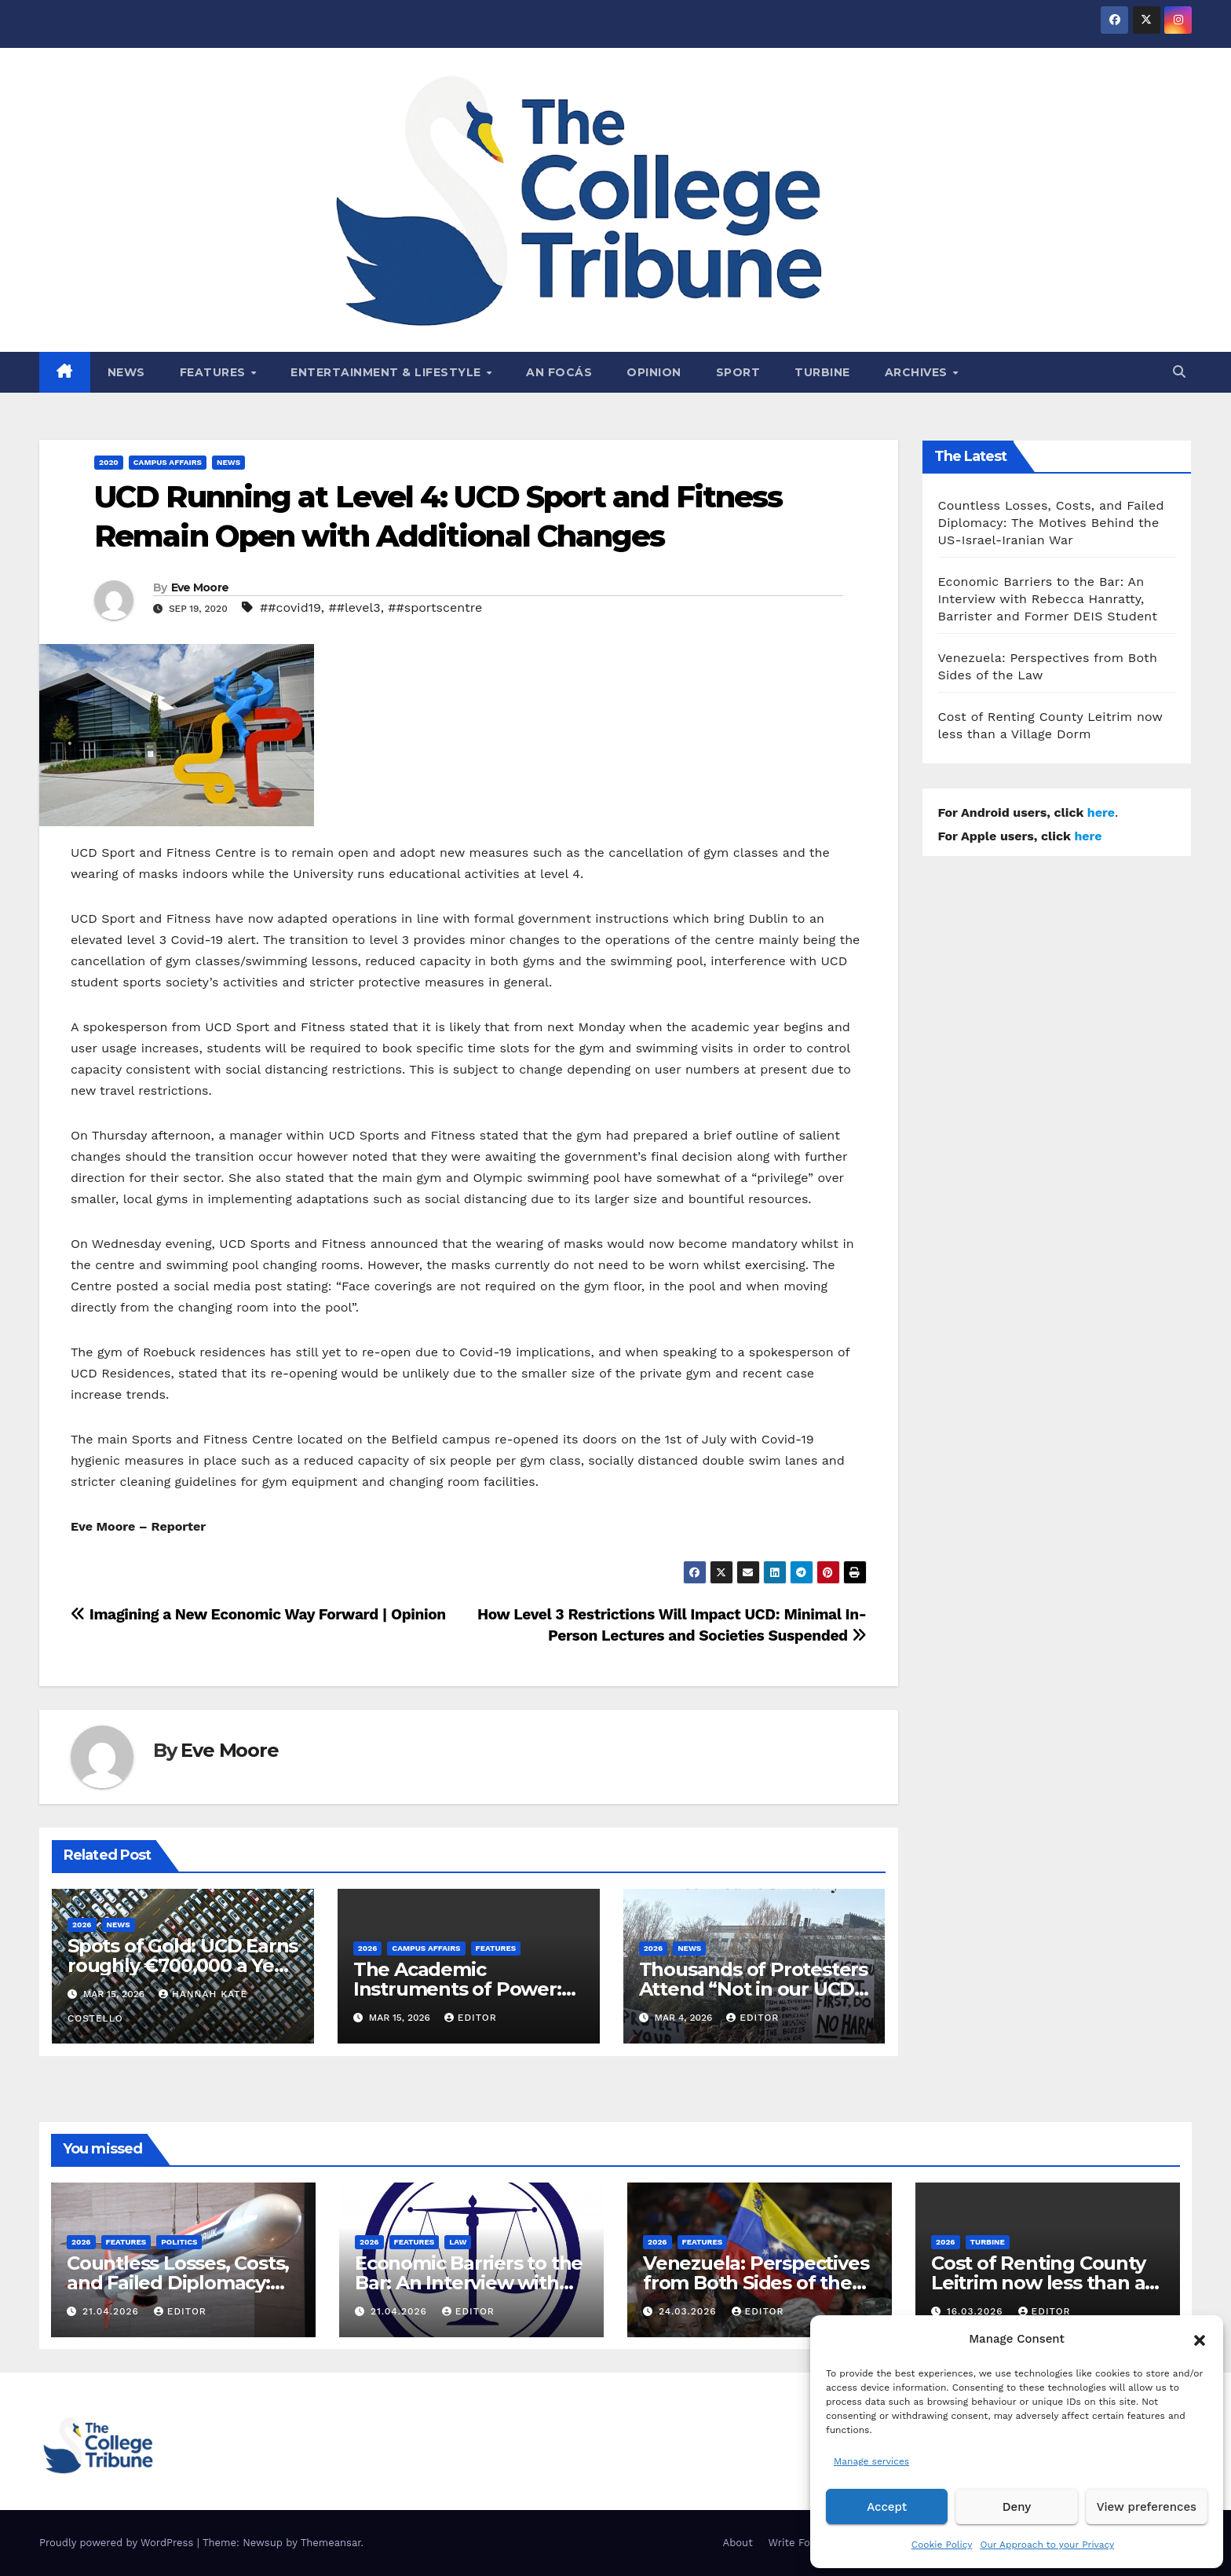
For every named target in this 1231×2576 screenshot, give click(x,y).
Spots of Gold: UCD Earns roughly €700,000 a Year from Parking (183, 1965)
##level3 (355, 607)
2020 (109, 462)
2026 (82, 1924)
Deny (1017, 2507)
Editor (470, 2017)
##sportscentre (435, 607)
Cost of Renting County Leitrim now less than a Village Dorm (1038, 2283)
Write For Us (800, 2543)
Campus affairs (167, 462)
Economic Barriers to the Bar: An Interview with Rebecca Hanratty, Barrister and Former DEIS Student (1048, 599)
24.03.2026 (690, 2311)
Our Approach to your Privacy (1047, 2544)
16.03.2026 (977, 2311)
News (126, 372)
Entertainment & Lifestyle (387, 372)
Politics (179, 2242)
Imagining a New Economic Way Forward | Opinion (258, 1614)
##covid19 (290, 607)
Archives (918, 372)
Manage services (871, 2461)
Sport (738, 372)
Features (215, 372)
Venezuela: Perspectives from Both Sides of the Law (755, 2283)
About (738, 2543)
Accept (887, 2507)
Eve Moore (200, 587)
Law (457, 2242)
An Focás (559, 372)
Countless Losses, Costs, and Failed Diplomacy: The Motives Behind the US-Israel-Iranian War (1051, 522)
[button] (1199, 2339)
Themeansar (331, 2543)
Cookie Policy (942, 2544)
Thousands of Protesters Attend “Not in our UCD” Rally (753, 1989)
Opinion (653, 372)
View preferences (1146, 2507)
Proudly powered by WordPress (118, 2543)
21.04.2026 (112, 2311)
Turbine (822, 372)
